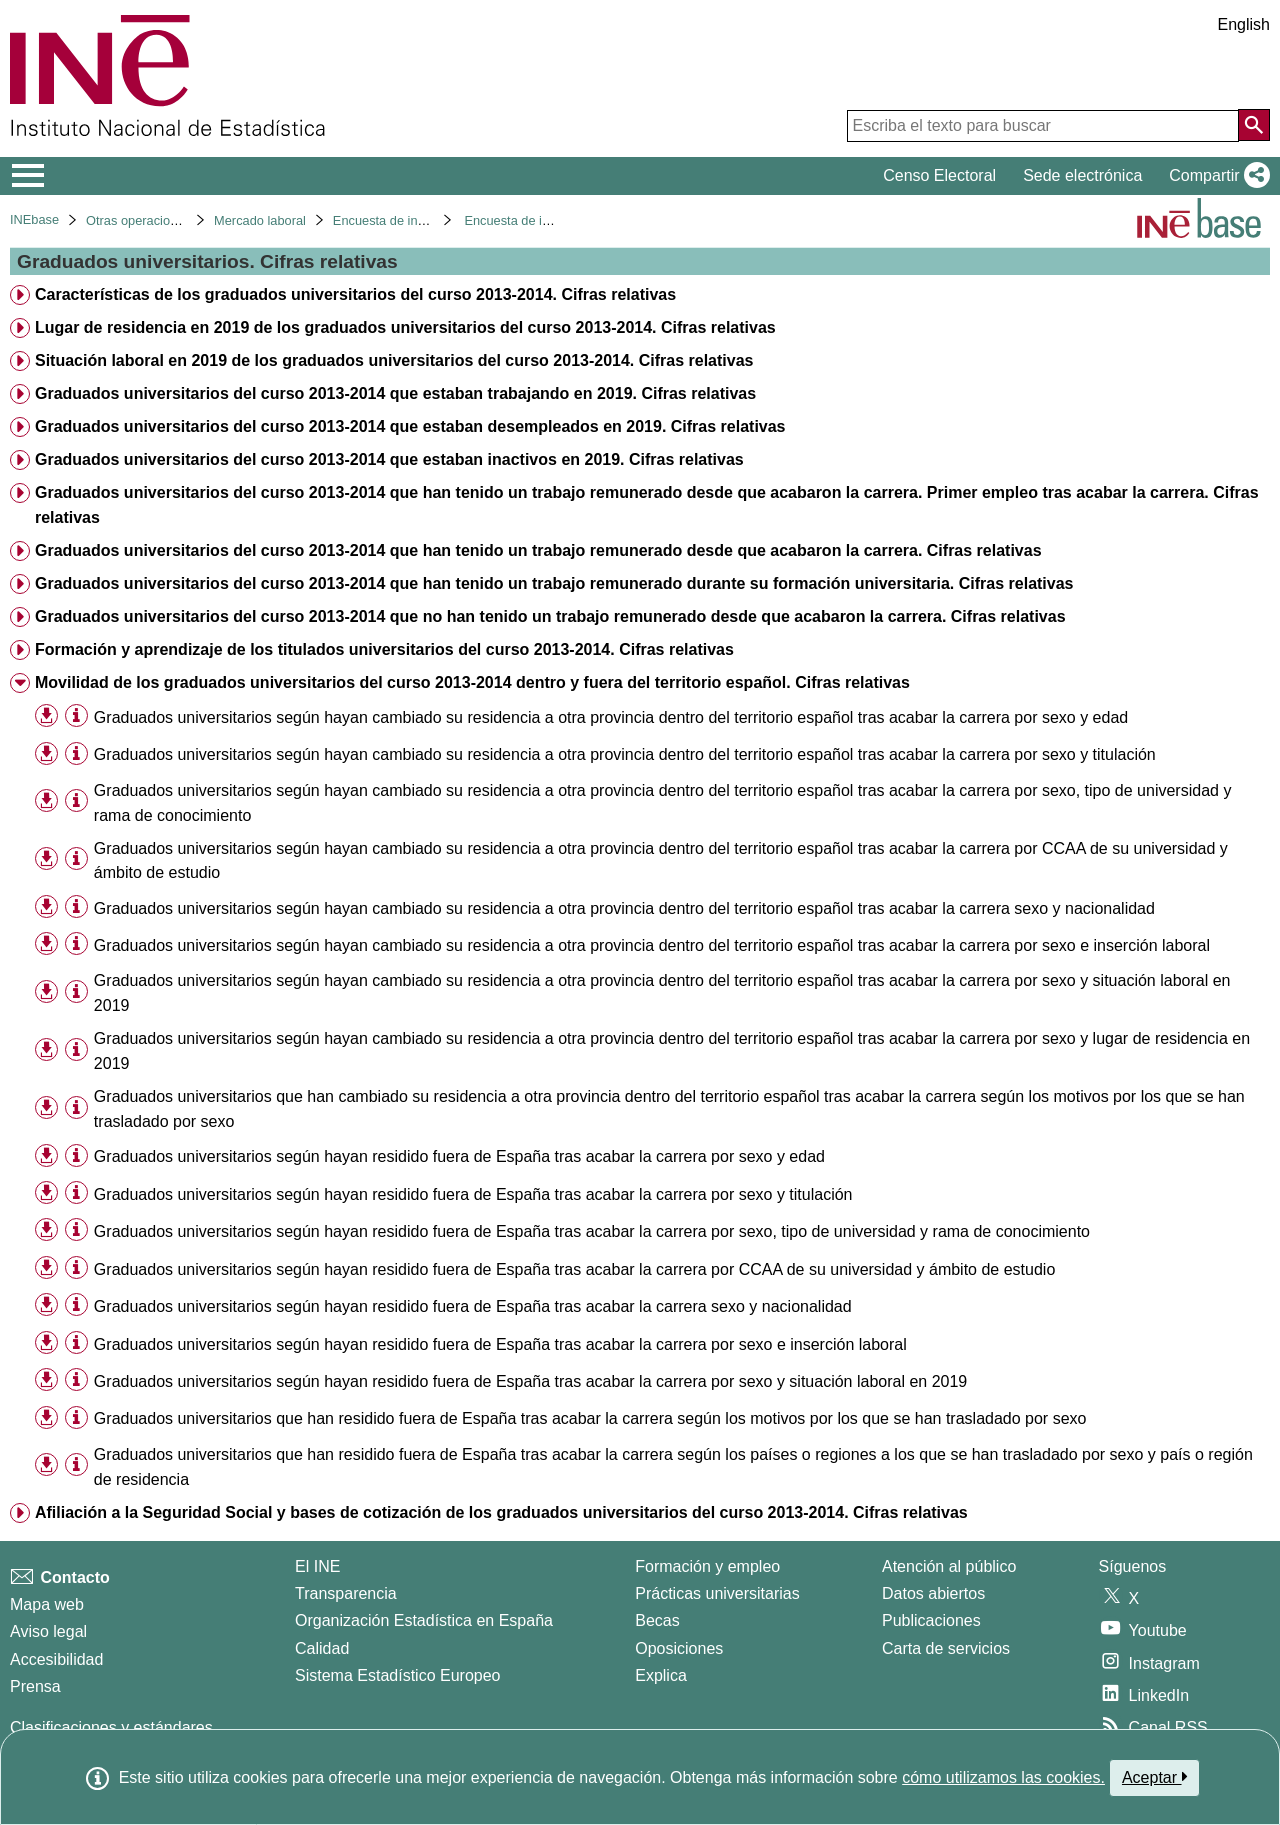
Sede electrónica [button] (1082, 175)
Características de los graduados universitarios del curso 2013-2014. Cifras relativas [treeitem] (355, 294)
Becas (657, 1620)
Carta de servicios (946, 1648)
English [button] (1244, 24)
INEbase (34, 219)
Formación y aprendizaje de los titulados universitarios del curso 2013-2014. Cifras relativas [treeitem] (384, 649)
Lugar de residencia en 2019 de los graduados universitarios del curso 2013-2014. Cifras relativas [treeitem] (405, 327)
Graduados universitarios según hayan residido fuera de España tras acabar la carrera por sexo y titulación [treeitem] (473, 1194)
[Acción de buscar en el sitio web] (1254, 125)
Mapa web (47, 1604)
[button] (1215, 176)
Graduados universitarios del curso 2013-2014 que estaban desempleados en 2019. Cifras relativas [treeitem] (410, 426)
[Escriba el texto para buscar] (1043, 126)
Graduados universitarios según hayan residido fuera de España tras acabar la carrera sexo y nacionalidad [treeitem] (473, 1306)
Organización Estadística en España (424, 1620)
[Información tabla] (76, 716)
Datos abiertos (933, 1593)
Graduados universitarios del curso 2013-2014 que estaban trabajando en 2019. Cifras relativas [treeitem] (395, 393)
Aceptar (1154, 1777)
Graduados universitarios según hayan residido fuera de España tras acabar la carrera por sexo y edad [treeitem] (459, 1156)
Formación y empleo (707, 1566)
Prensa (35, 1686)
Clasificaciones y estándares (111, 1727)
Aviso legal (48, 1631)
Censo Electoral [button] (939, 175)
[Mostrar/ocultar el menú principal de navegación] (28, 176)
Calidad (322, 1648)
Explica (661, 1675)
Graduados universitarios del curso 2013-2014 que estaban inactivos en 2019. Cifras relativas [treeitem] (389, 459)
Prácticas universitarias (717, 1593)
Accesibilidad (56, 1659)
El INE (317, 1566)
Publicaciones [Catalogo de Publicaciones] (931, 1620)
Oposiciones (679, 1648)
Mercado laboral (260, 220)
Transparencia (346, 1593)
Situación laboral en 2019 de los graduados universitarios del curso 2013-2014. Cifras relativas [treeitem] (394, 360)
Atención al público (949, 1566)
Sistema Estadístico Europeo (397, 1675)
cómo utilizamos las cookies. (1003, 1777)
